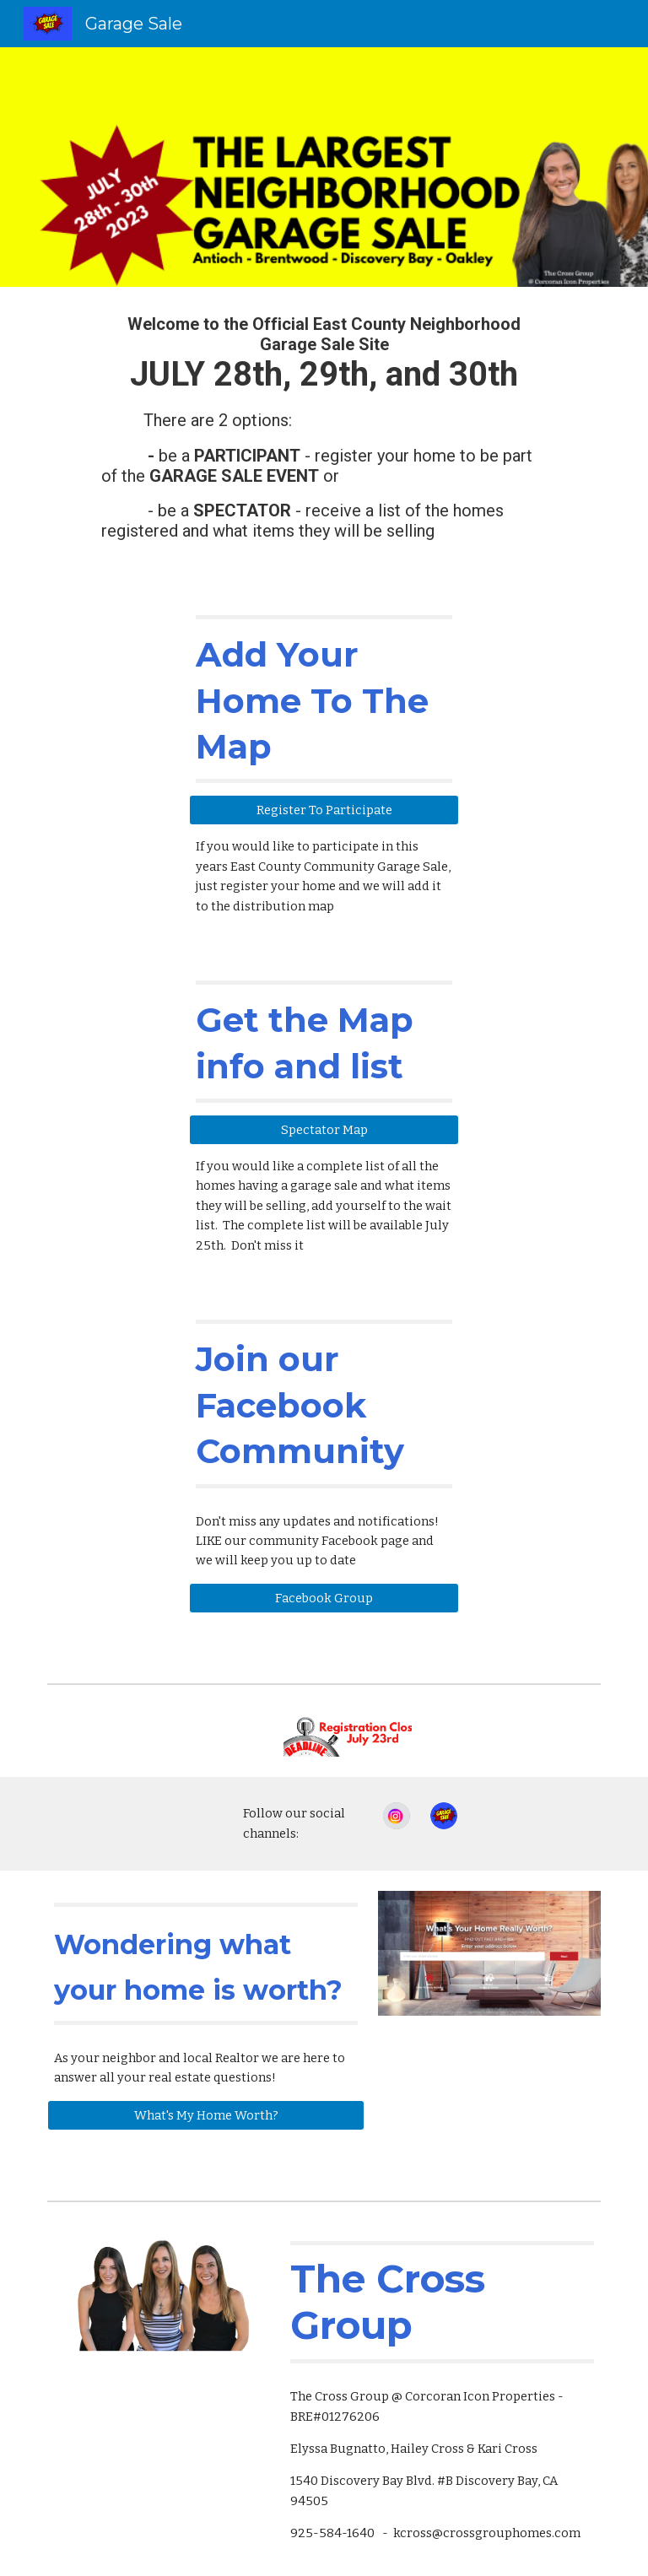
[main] (323, 435)
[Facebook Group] (323, 1597)
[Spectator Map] (323, 1129)
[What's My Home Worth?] (205, 2115)
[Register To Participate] (323, 810)
